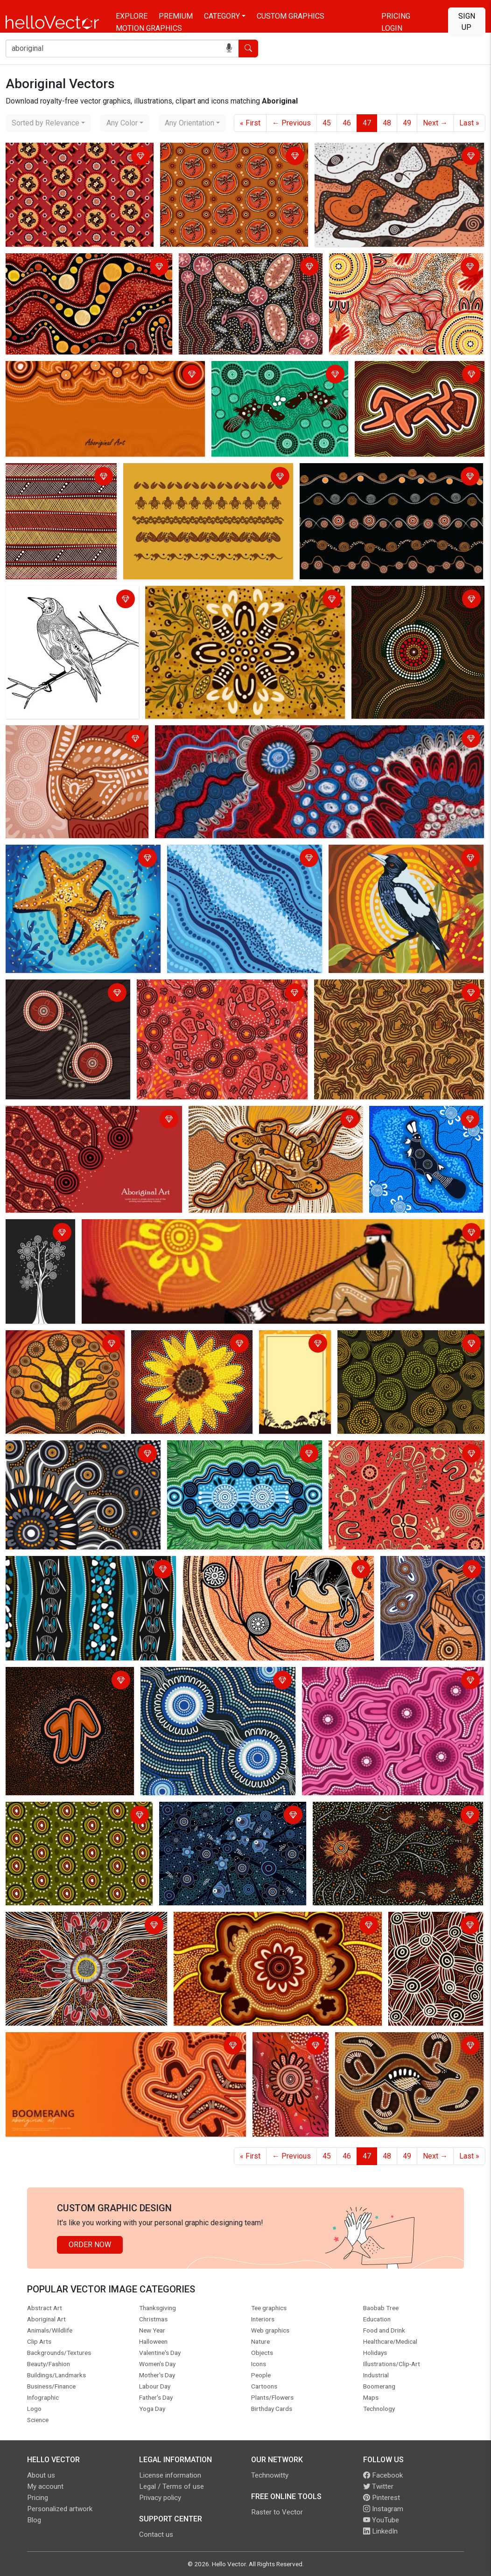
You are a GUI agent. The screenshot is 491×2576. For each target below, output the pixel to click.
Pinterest (381, 2497)
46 (347, 122)
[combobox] (48, 123)
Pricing (395, 16)
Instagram (383, 2509)
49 (407, 122)
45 (327, 122)
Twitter (378, 2486)
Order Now (90, 2244)
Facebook (383, 2475)
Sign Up (466, 22)
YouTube (381, 2520)
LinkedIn (380, 2531)
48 (387, 122)
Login (391, 28)
